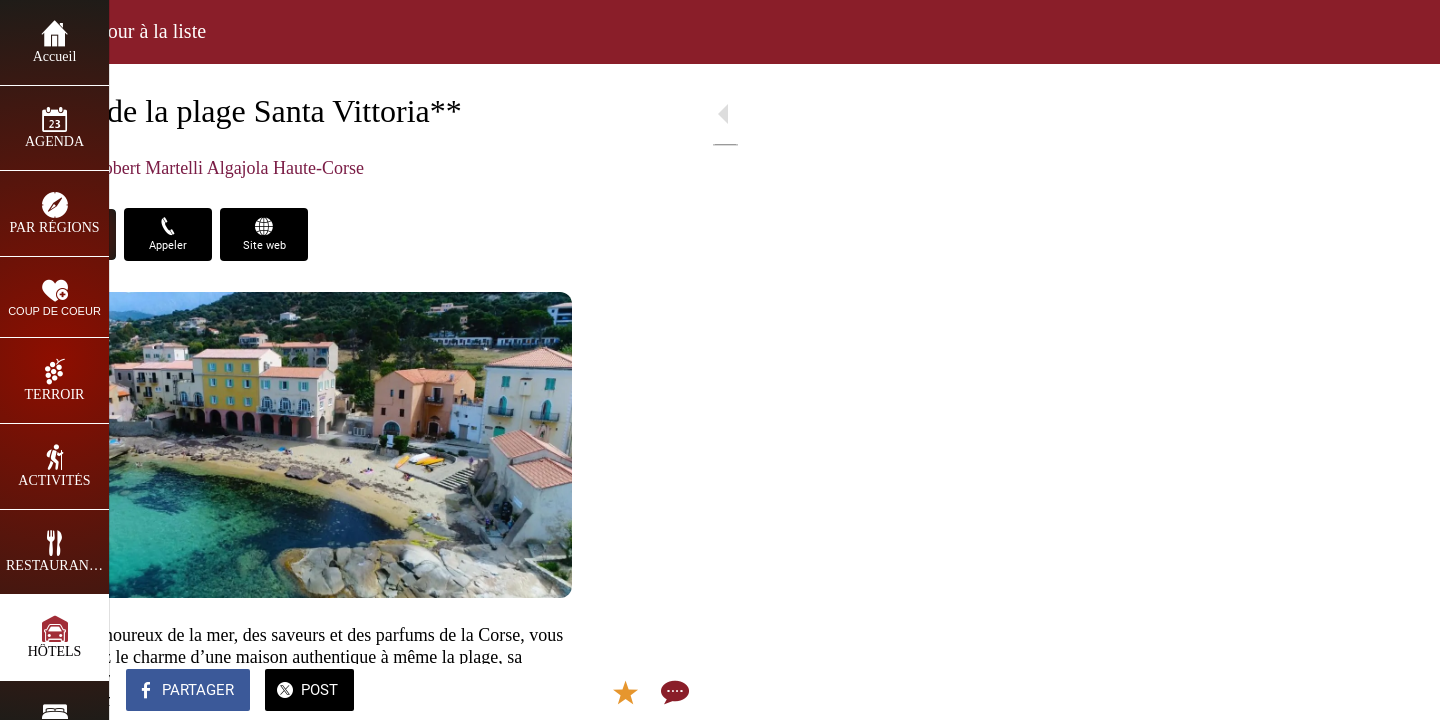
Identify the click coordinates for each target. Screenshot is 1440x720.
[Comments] (560, 692)
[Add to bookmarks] (512, 692)
